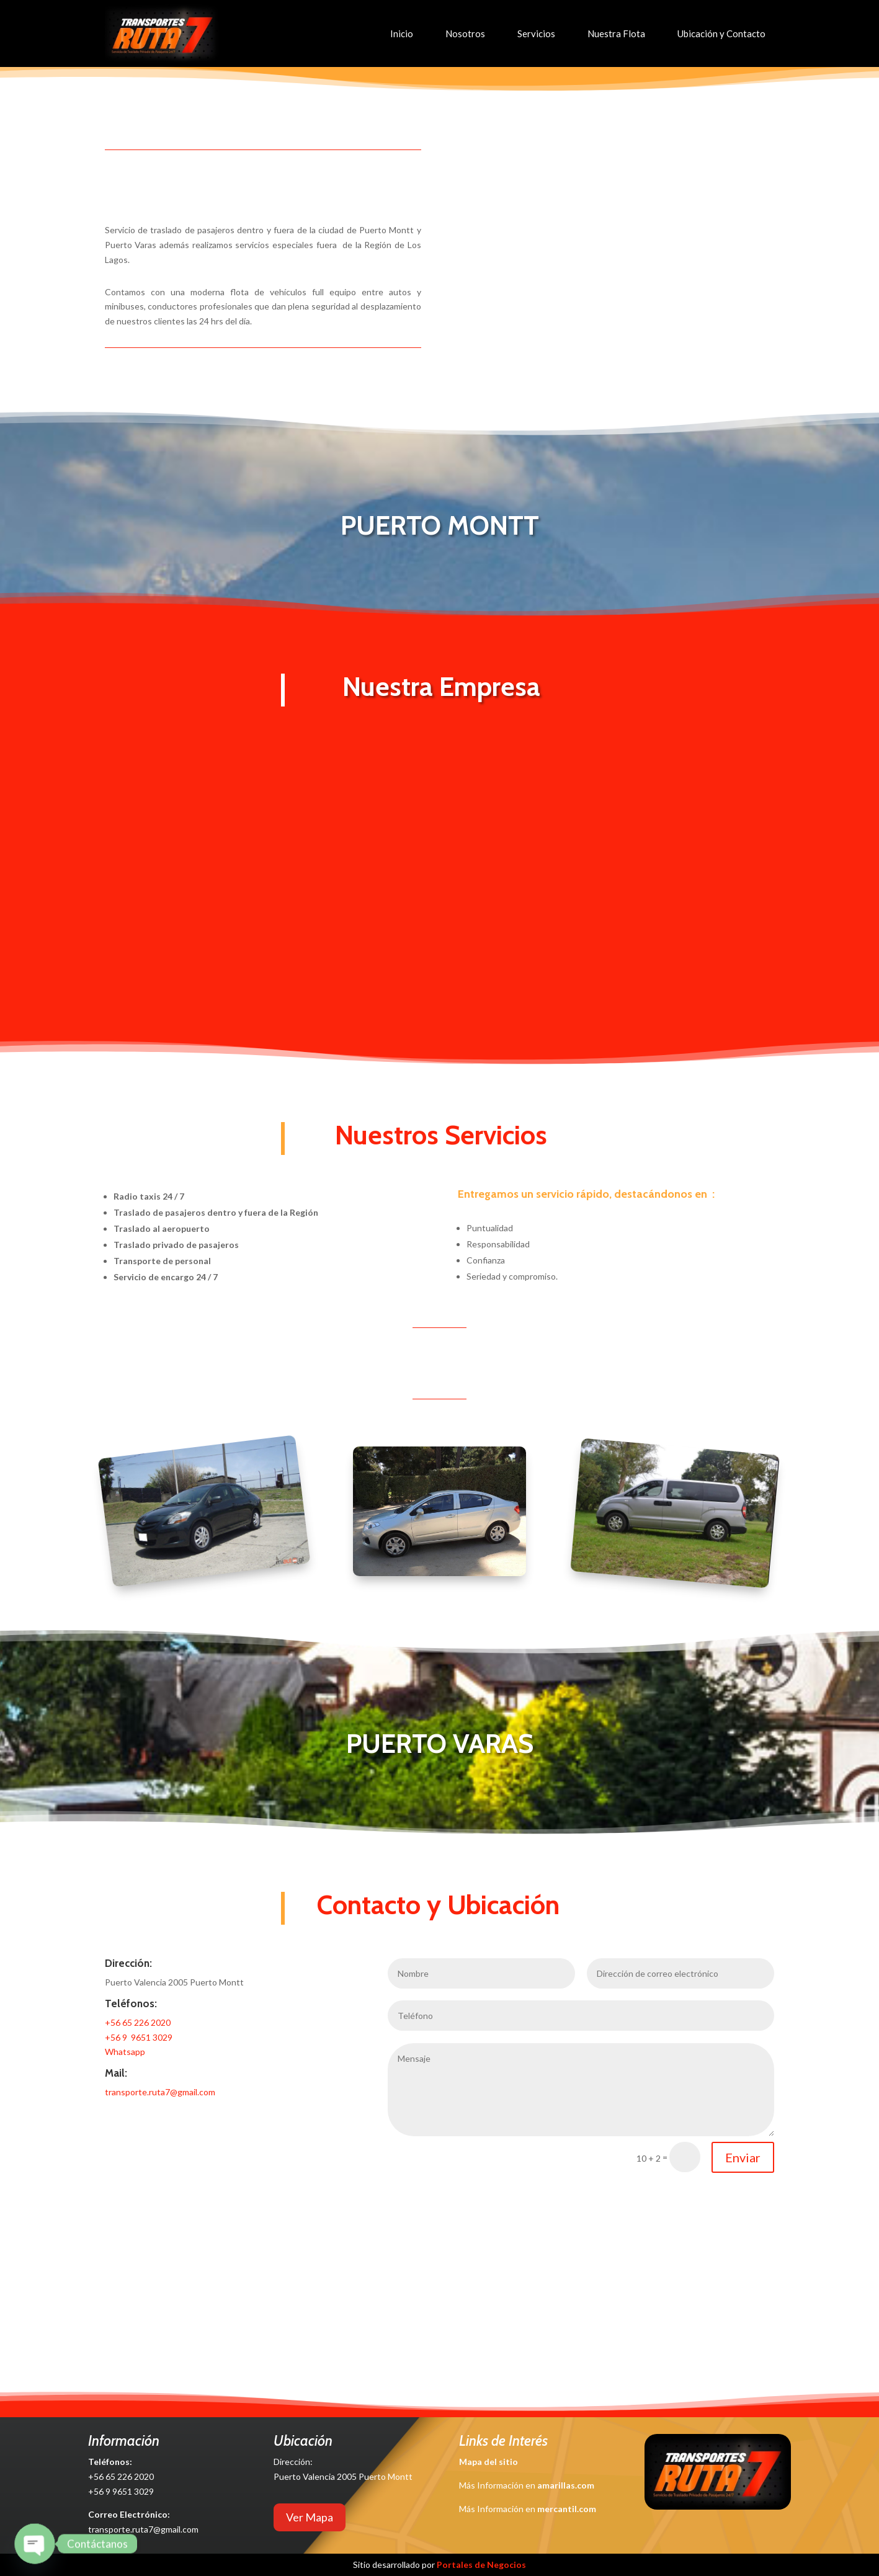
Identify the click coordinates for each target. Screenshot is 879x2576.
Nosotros (465, 33)
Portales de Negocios (481, 2564)
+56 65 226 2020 (138, 2022)
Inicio (401, 33)
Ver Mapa (309, 2517)
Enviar (743, 2157)
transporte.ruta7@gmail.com (160, 2092)
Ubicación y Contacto (721, 33)
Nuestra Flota (616, 33)
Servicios (536, 33)
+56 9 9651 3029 (138, 2037)
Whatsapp (125, 2051)
